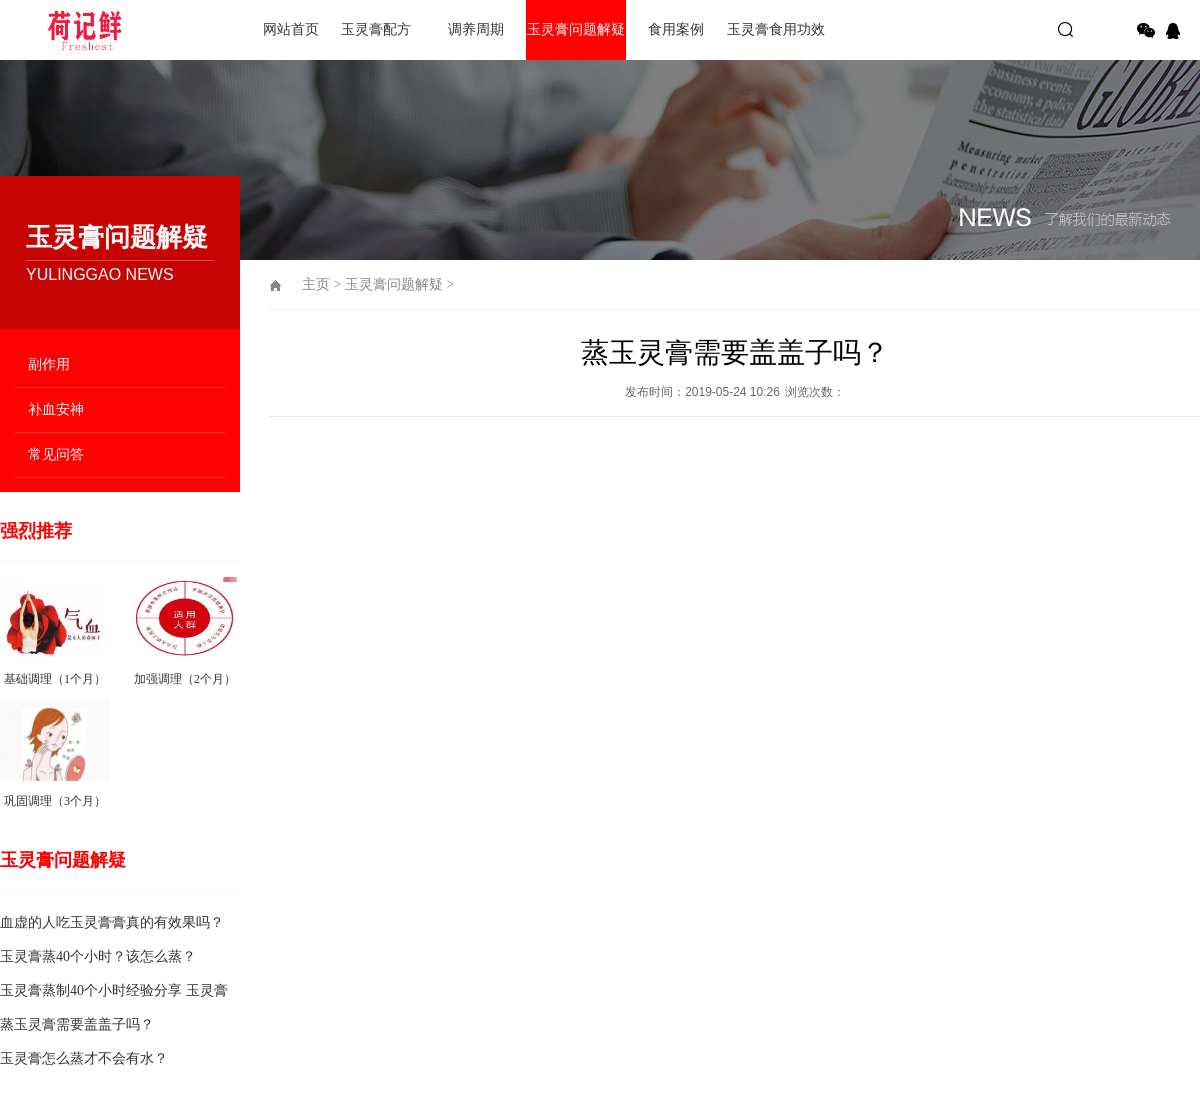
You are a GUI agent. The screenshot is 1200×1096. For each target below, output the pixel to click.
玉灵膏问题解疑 (576, 29)
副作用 (49, 364)
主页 (316, 284)
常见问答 (56, 454)
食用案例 (676, 29)
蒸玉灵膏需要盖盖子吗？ (77, 1024)
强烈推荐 (36, 531)
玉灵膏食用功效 (776, 29)
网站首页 (291, 29)
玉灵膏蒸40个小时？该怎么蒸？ (98, 956)
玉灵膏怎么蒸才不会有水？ (84, 1058)
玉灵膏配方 (376, 29)
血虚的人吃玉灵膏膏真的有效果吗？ (112, 922)
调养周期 (476, 29)
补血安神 (56, 409)
